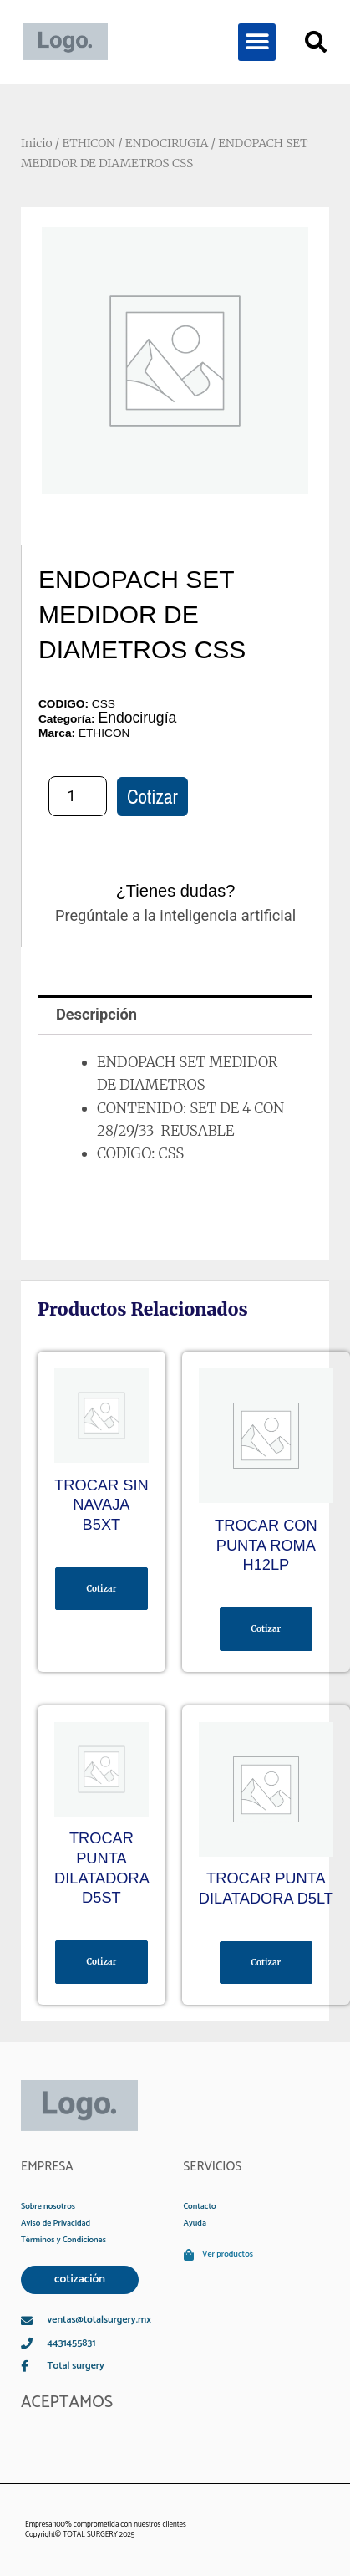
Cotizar (152, 797)
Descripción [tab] (96, 1014)
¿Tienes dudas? (176, 891)
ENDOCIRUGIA (166, 143)
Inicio (37, 143)
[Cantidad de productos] (77, 796)
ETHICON (88, 143)
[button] (257, 42)
